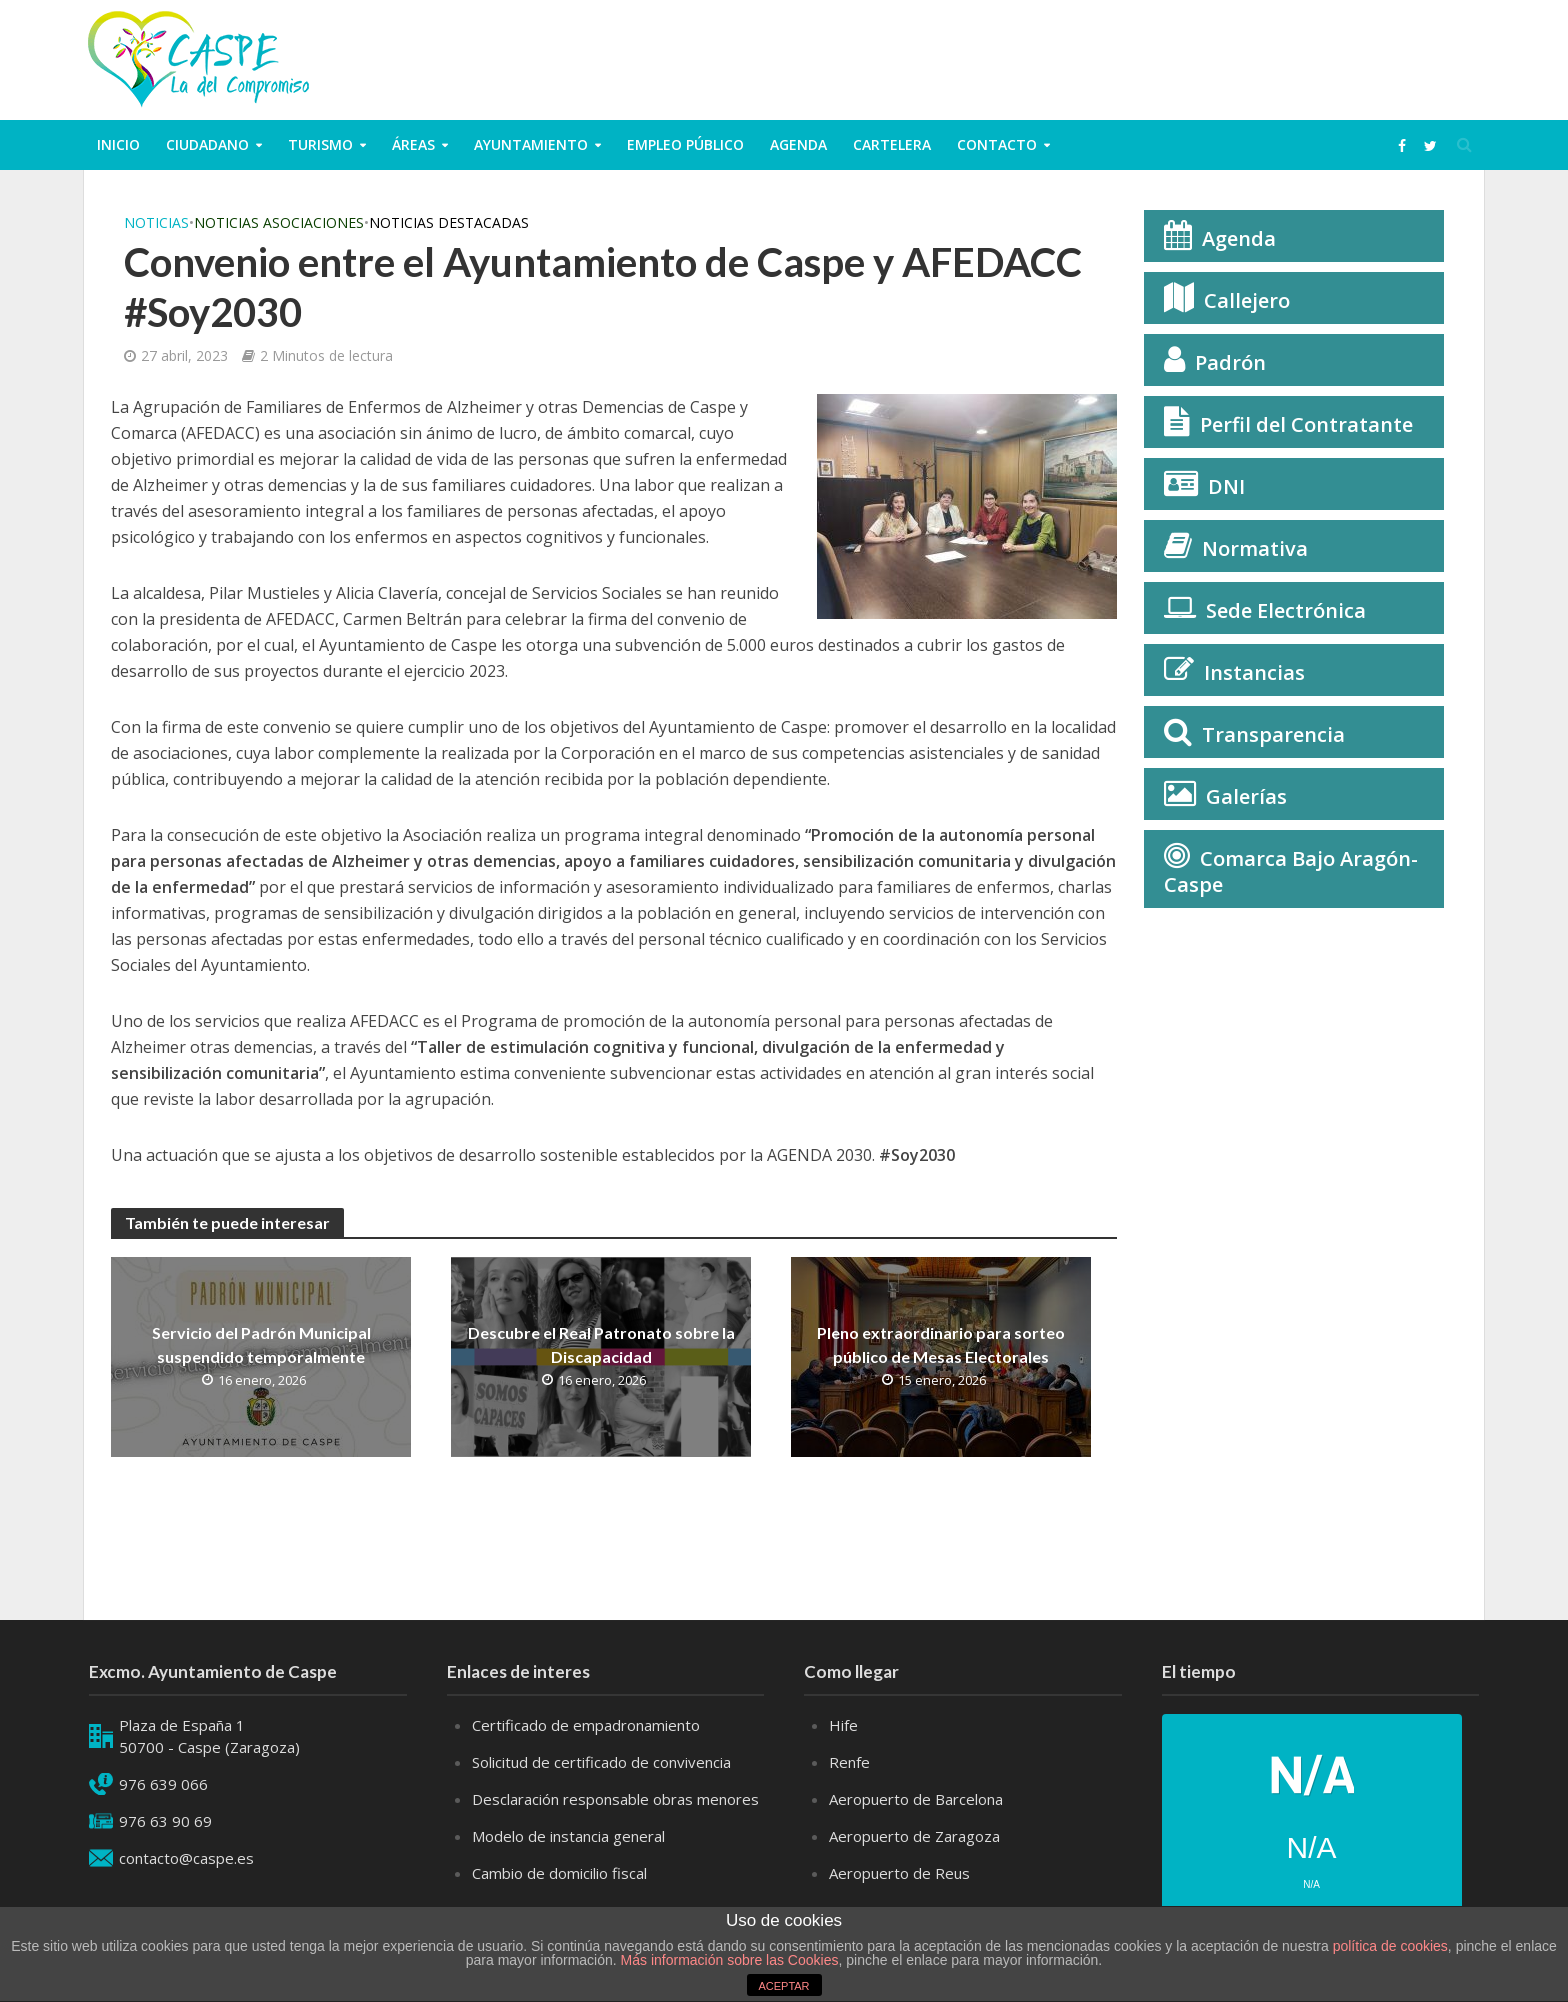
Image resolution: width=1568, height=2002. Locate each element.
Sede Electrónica (1286, 610)
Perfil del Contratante (1306, 424)
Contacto (997, 144)
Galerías (1246, 796)
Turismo (320, 144)
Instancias (1254, 672)
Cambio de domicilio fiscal (559, 1902)
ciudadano (207, 144)
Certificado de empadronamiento (586, 1753)
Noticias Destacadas (449, 222)
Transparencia (1273, 734)
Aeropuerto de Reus (899, 1902)
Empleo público (685, 144)
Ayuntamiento (531, 144)
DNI (1226, 486)
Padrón (1230, 362)
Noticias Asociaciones (279, 222)
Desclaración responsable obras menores (615, 1828)
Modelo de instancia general (568, 1865)
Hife (843, 1753)
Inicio (118, 144)
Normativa (1255, 548)
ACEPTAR (783, 1986)
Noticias (156, 222)
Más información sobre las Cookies (728, 1960)
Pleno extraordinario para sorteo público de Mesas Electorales (941, 1344)
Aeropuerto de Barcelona (916, 1828)
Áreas (413, 144)
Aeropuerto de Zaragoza (914, 1865)
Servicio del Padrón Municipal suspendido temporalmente (261, 1344)
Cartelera (892, 144)
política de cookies (1390, 1946)
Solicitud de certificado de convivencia (601, 1791)
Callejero (1247, 300)
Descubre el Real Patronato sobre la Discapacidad (601, 1344)
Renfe (849, 1791)
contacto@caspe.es (186, 1887)
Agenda (798, 144)
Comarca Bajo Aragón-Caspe (1291, 871)
